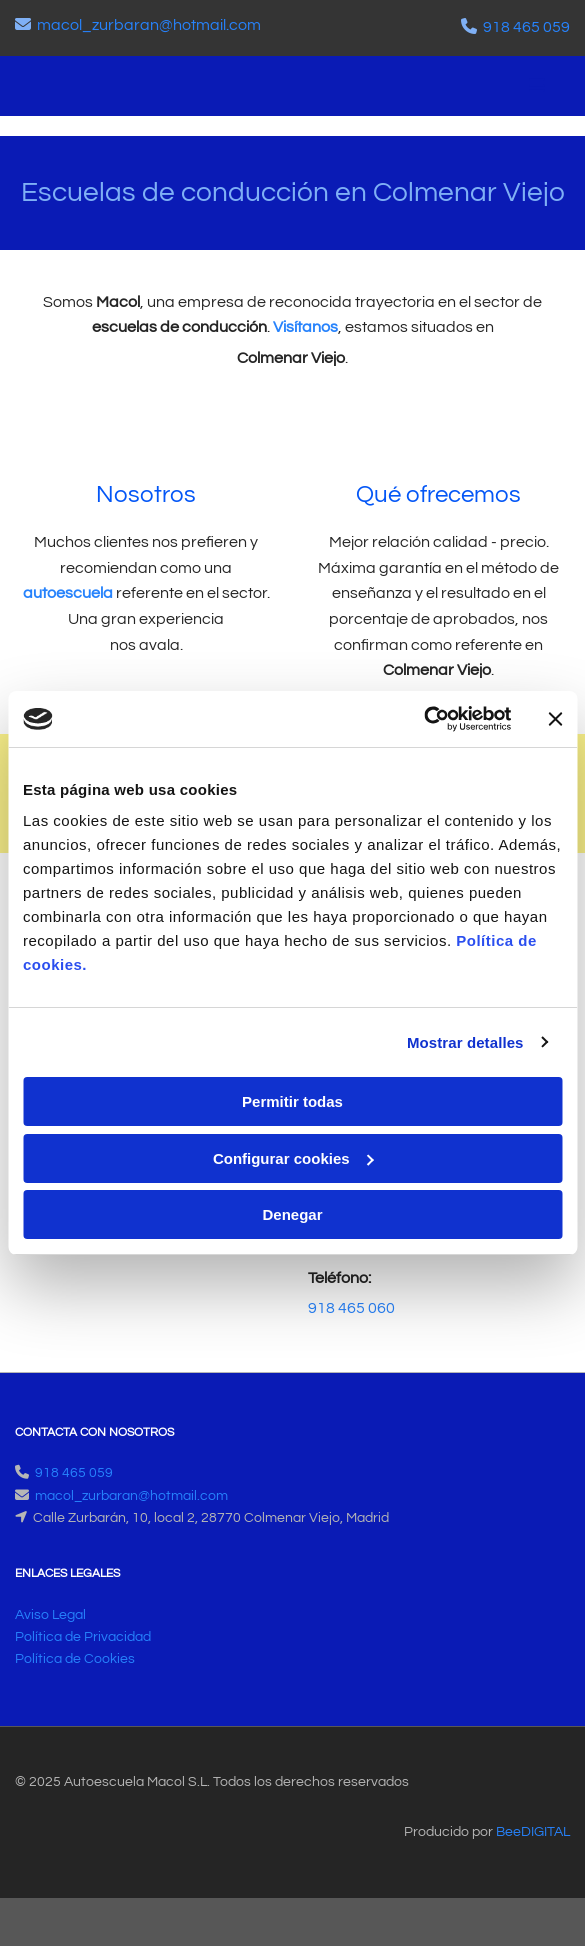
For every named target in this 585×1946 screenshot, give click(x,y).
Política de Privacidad (83, 1637)
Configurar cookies (293, 1158)
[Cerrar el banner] (555, 719)
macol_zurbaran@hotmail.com (149, 25)
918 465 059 (526, 27)
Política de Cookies (75, 1659)
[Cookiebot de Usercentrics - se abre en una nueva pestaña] (423, 719)
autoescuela (68, 593)
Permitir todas (292, 1101)
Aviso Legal (50, 1615)
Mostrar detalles (465, 1042)
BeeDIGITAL (533, 1832)
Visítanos (305, 327)
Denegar (292, 1214)
